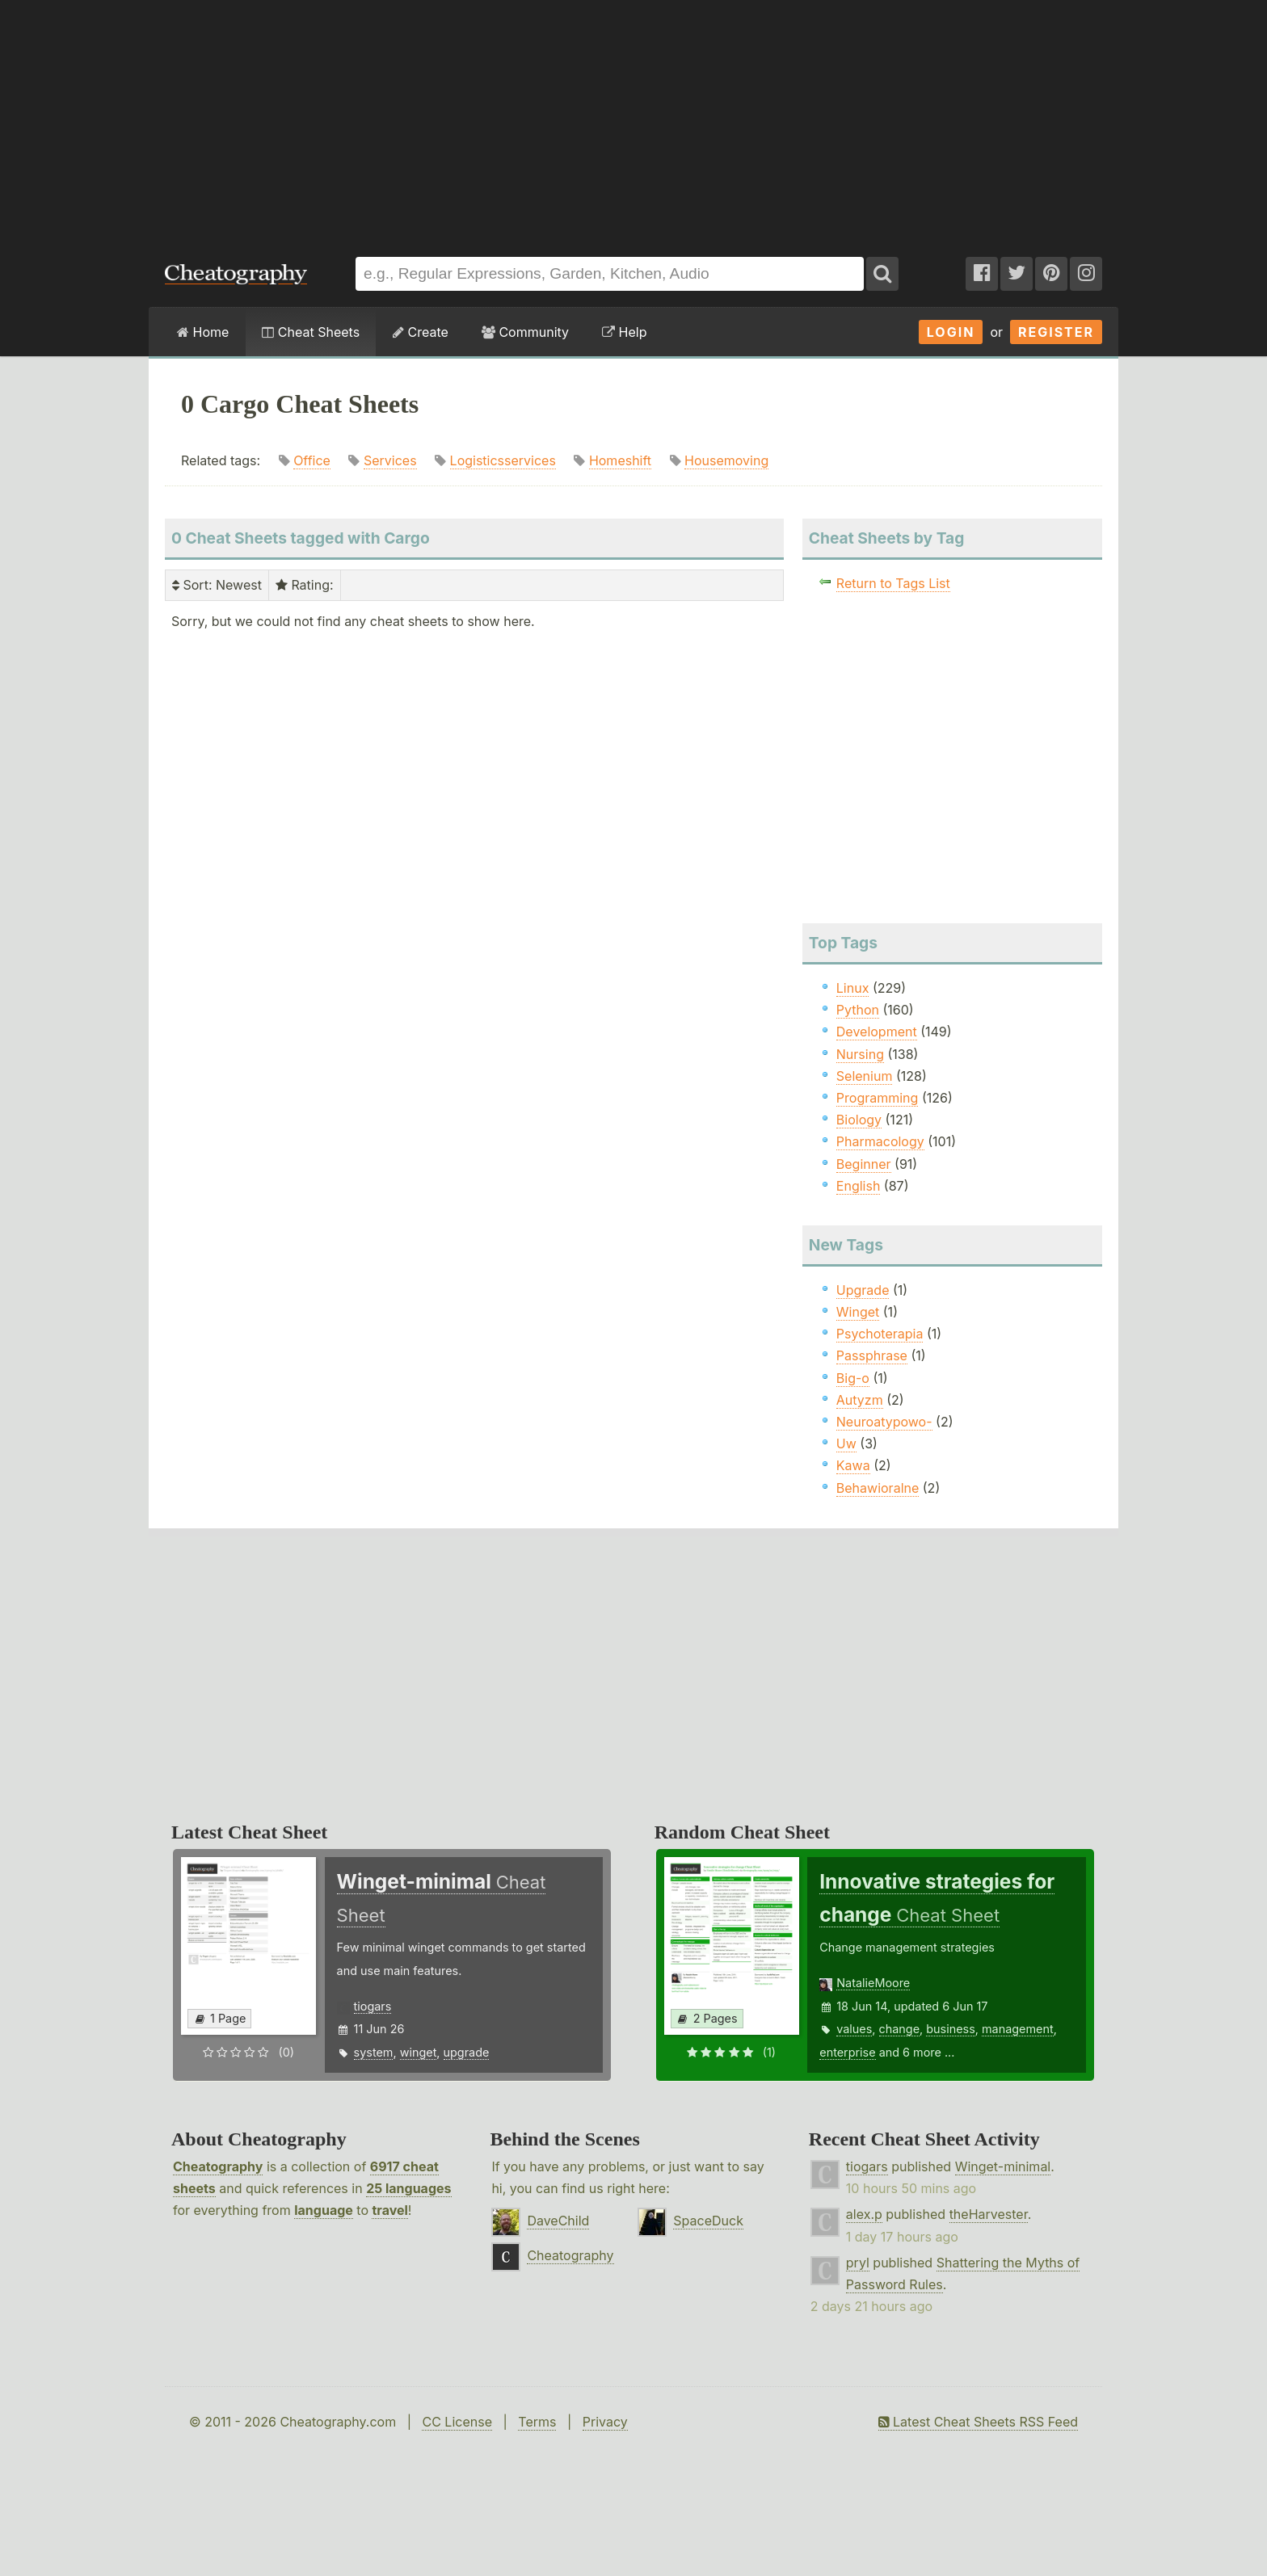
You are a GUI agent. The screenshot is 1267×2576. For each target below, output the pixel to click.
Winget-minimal (1003, 2166)
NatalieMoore (873, 1983)
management (1018, 2029)
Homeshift (620, 460)
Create (420, 332)
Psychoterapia (880, 1334)
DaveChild (558, 2221)
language (323, 2210)
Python (857, 1010)
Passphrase (871, 1355)
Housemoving (726, 460)
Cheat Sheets (311, 332)
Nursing (860, 1054)
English (858, 1186)
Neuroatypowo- (884, 1422)
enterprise (847, 2052)
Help (624, 332)
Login (951, 332)
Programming (877, 1098)
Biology (859, 1120)
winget (418, 2052)
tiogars (373, 2006)
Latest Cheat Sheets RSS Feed (978, 2422)
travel (389, 2210)
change (899, 2029)
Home (203, 332)
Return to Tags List (893, 583)
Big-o (852, 1378)
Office (311, 460)
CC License (457, 2422)
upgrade (467, 2052)
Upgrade (863, 1290)
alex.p (864, 2214)
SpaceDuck (708, 2221)
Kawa (853, 1465)
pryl (857, 2263)
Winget (857, 1312)
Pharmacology (880, 1141)
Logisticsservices (503, 460)
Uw (846, 1443)
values (854, 2029)
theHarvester (988, 2214)
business (950, 2029)
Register (1056, 332)
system (374, 2052)
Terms (537, 2422)
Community (525, 332)
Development (876, 1031)
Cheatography (218, 2166)
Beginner (863, 1164)
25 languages (408, 2188)
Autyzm (859, 1400)
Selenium (864, 1076)
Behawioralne (877, 1488)
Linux (852, 988)
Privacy (605, 2422)
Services (390, 460)
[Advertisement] (633, 120)
